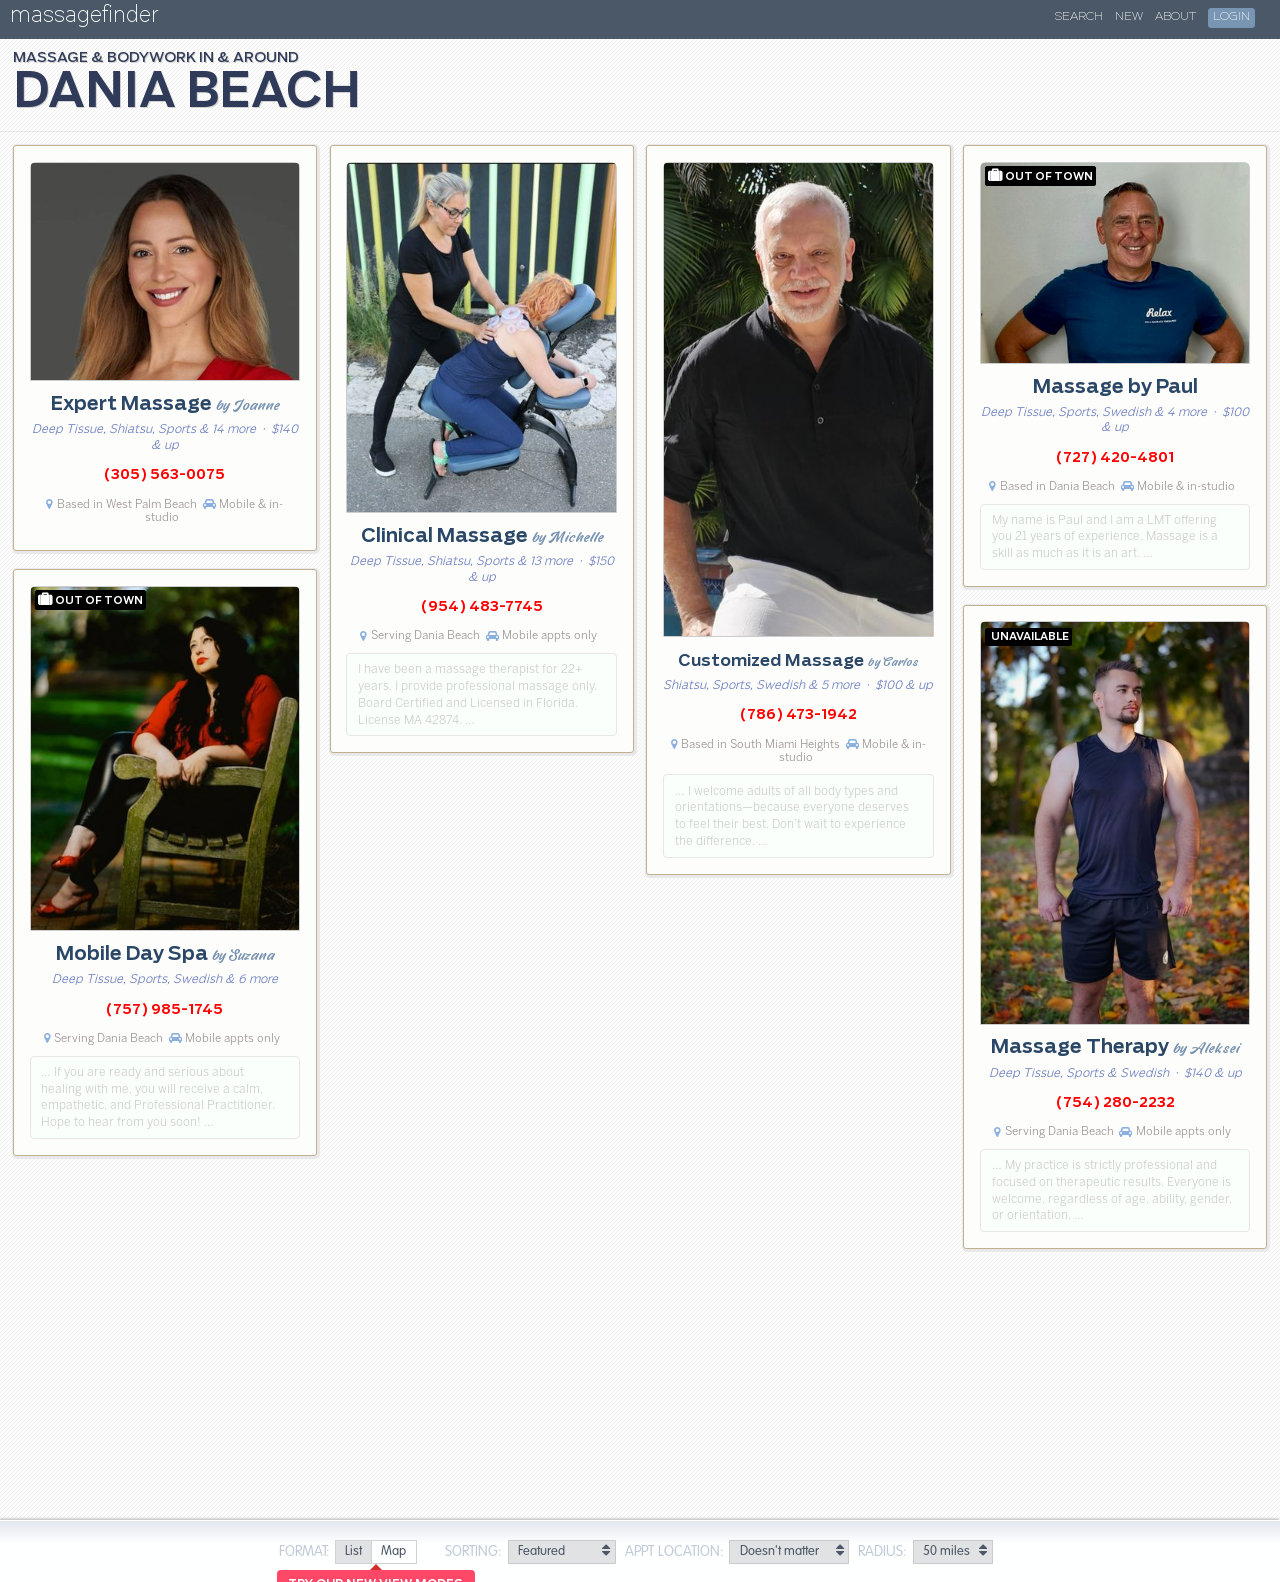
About (1175, 17)
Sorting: (473, 1552)
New (1129, 17)
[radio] (353, 1552)
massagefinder (84, 18)
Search (1079, 17)
